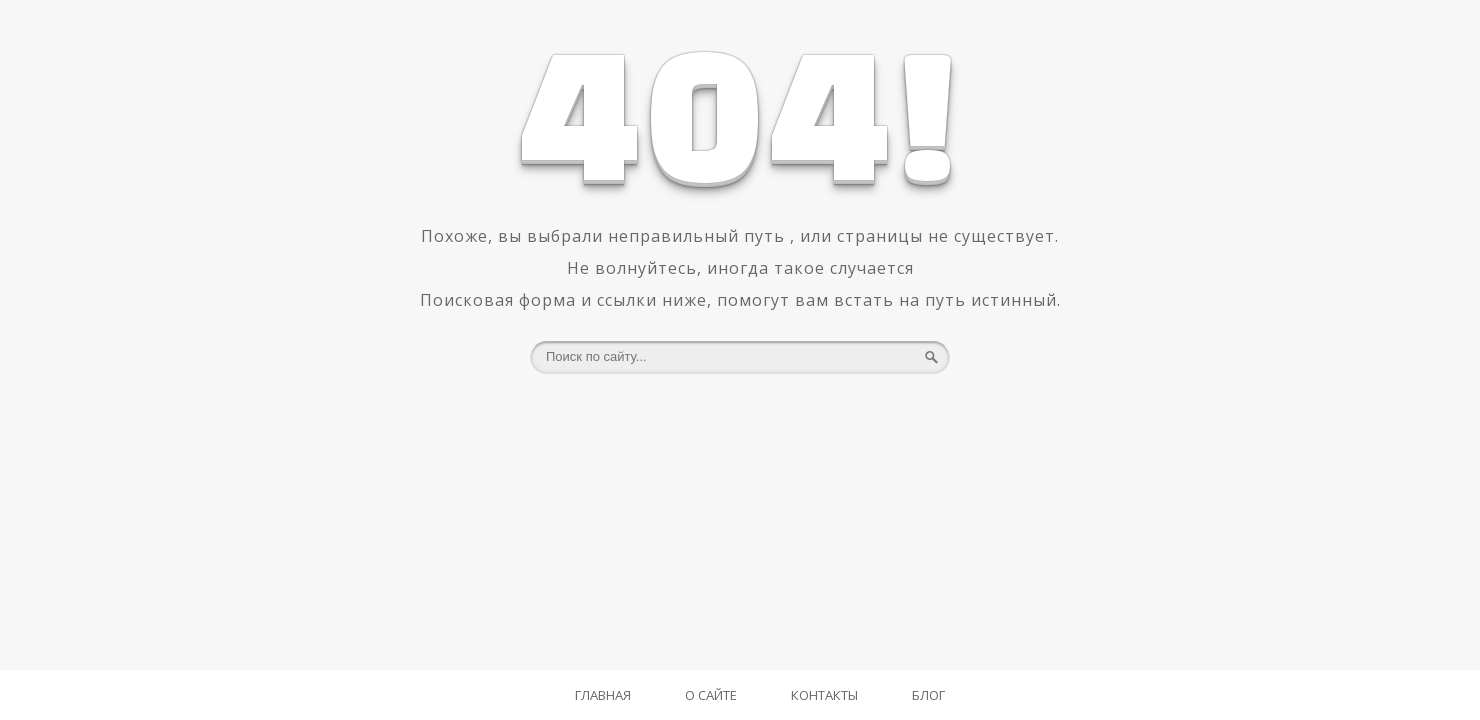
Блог (928, 695)
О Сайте (711, 695)
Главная (603, 695)
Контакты (824, 695)
